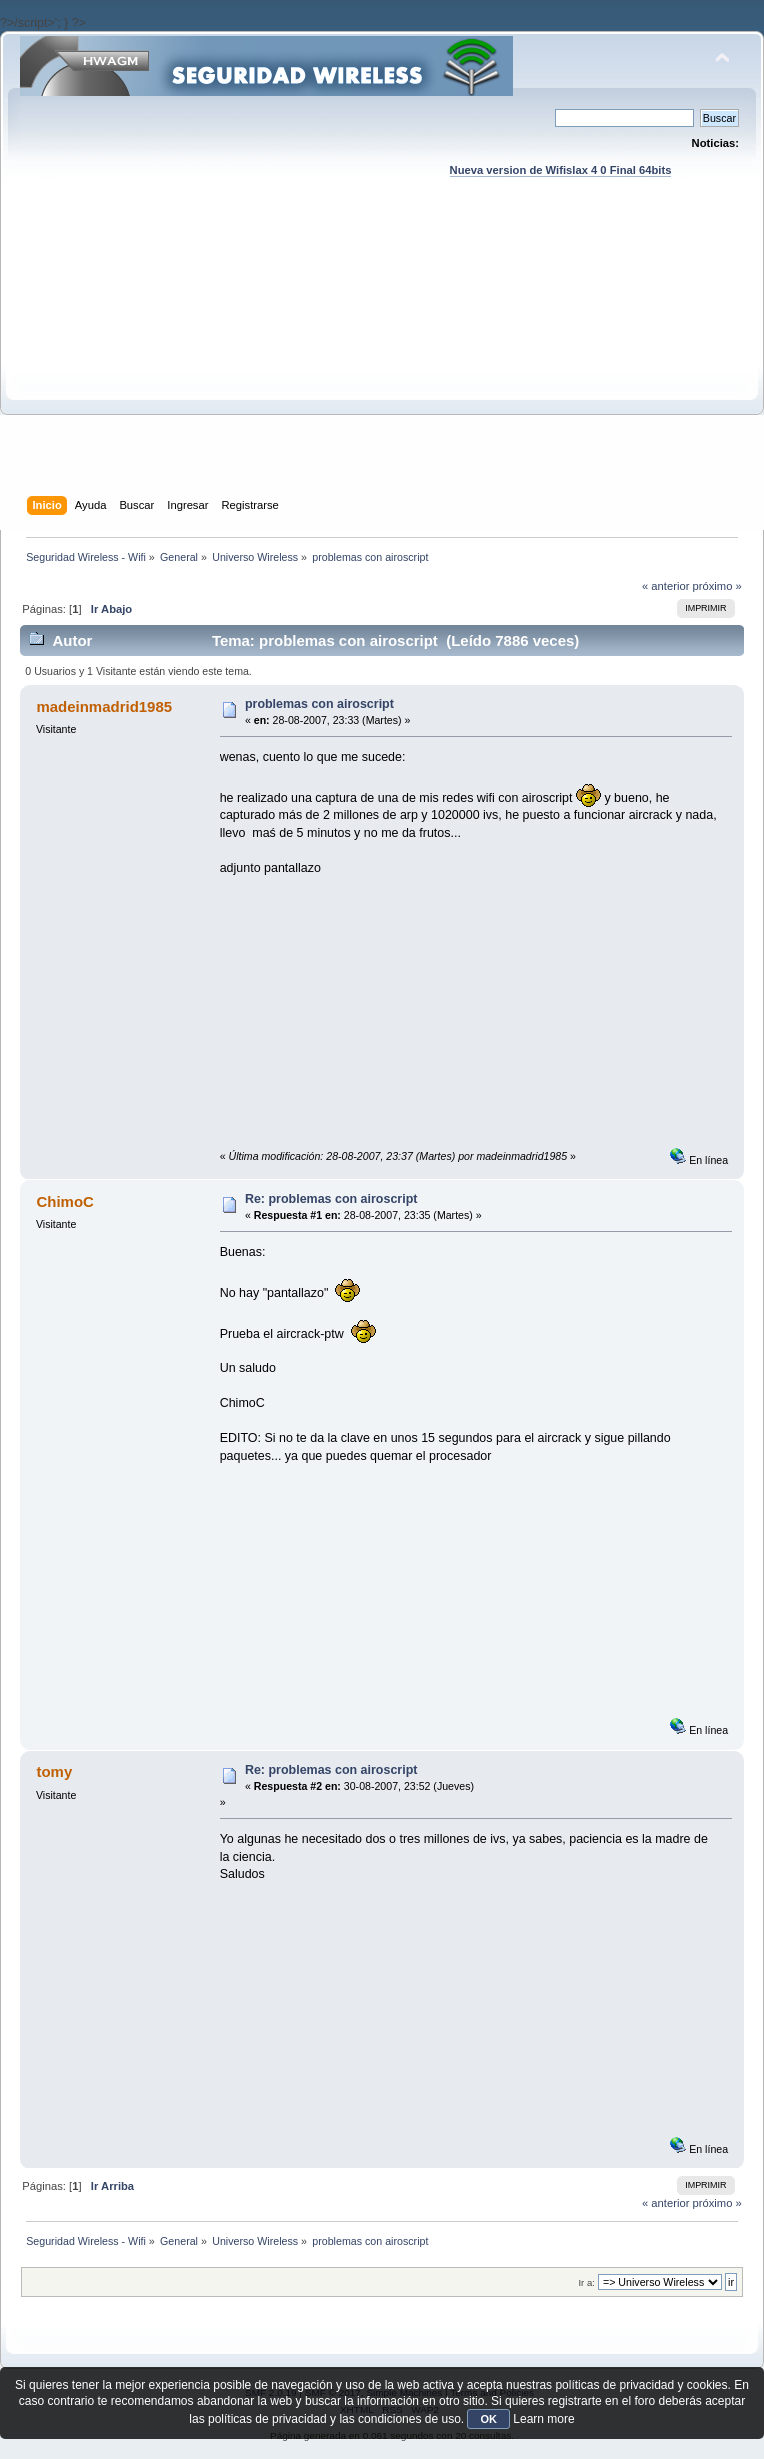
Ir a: (586, 2282)
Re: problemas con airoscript (331, 1199)
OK (488, 2419)
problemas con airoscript (319, 704)
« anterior (665, 586)
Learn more (543, 2419)
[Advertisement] (382, 356)
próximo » (717, 586)
